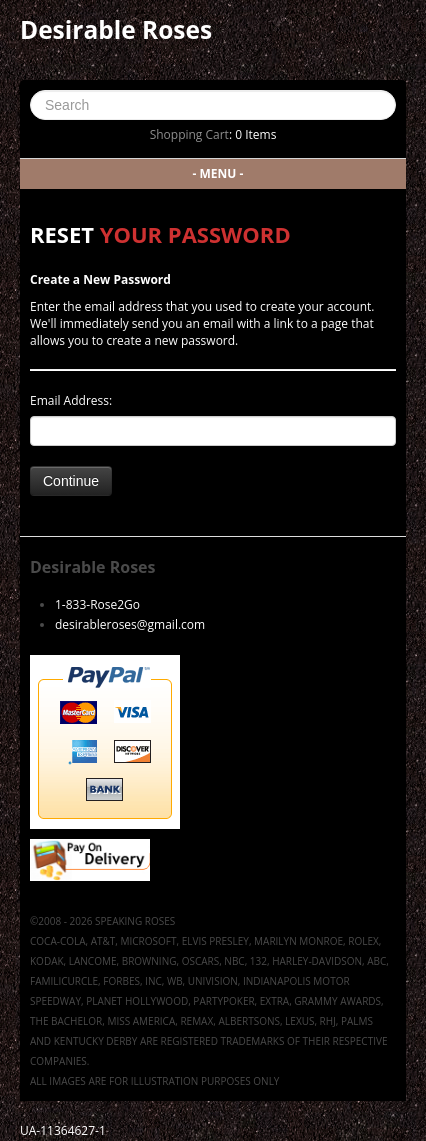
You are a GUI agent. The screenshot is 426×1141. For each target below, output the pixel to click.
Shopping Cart (189, 134)
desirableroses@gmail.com (130, 624)
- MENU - (218, 173)
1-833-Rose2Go (97, 604)
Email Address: (71, 400)
